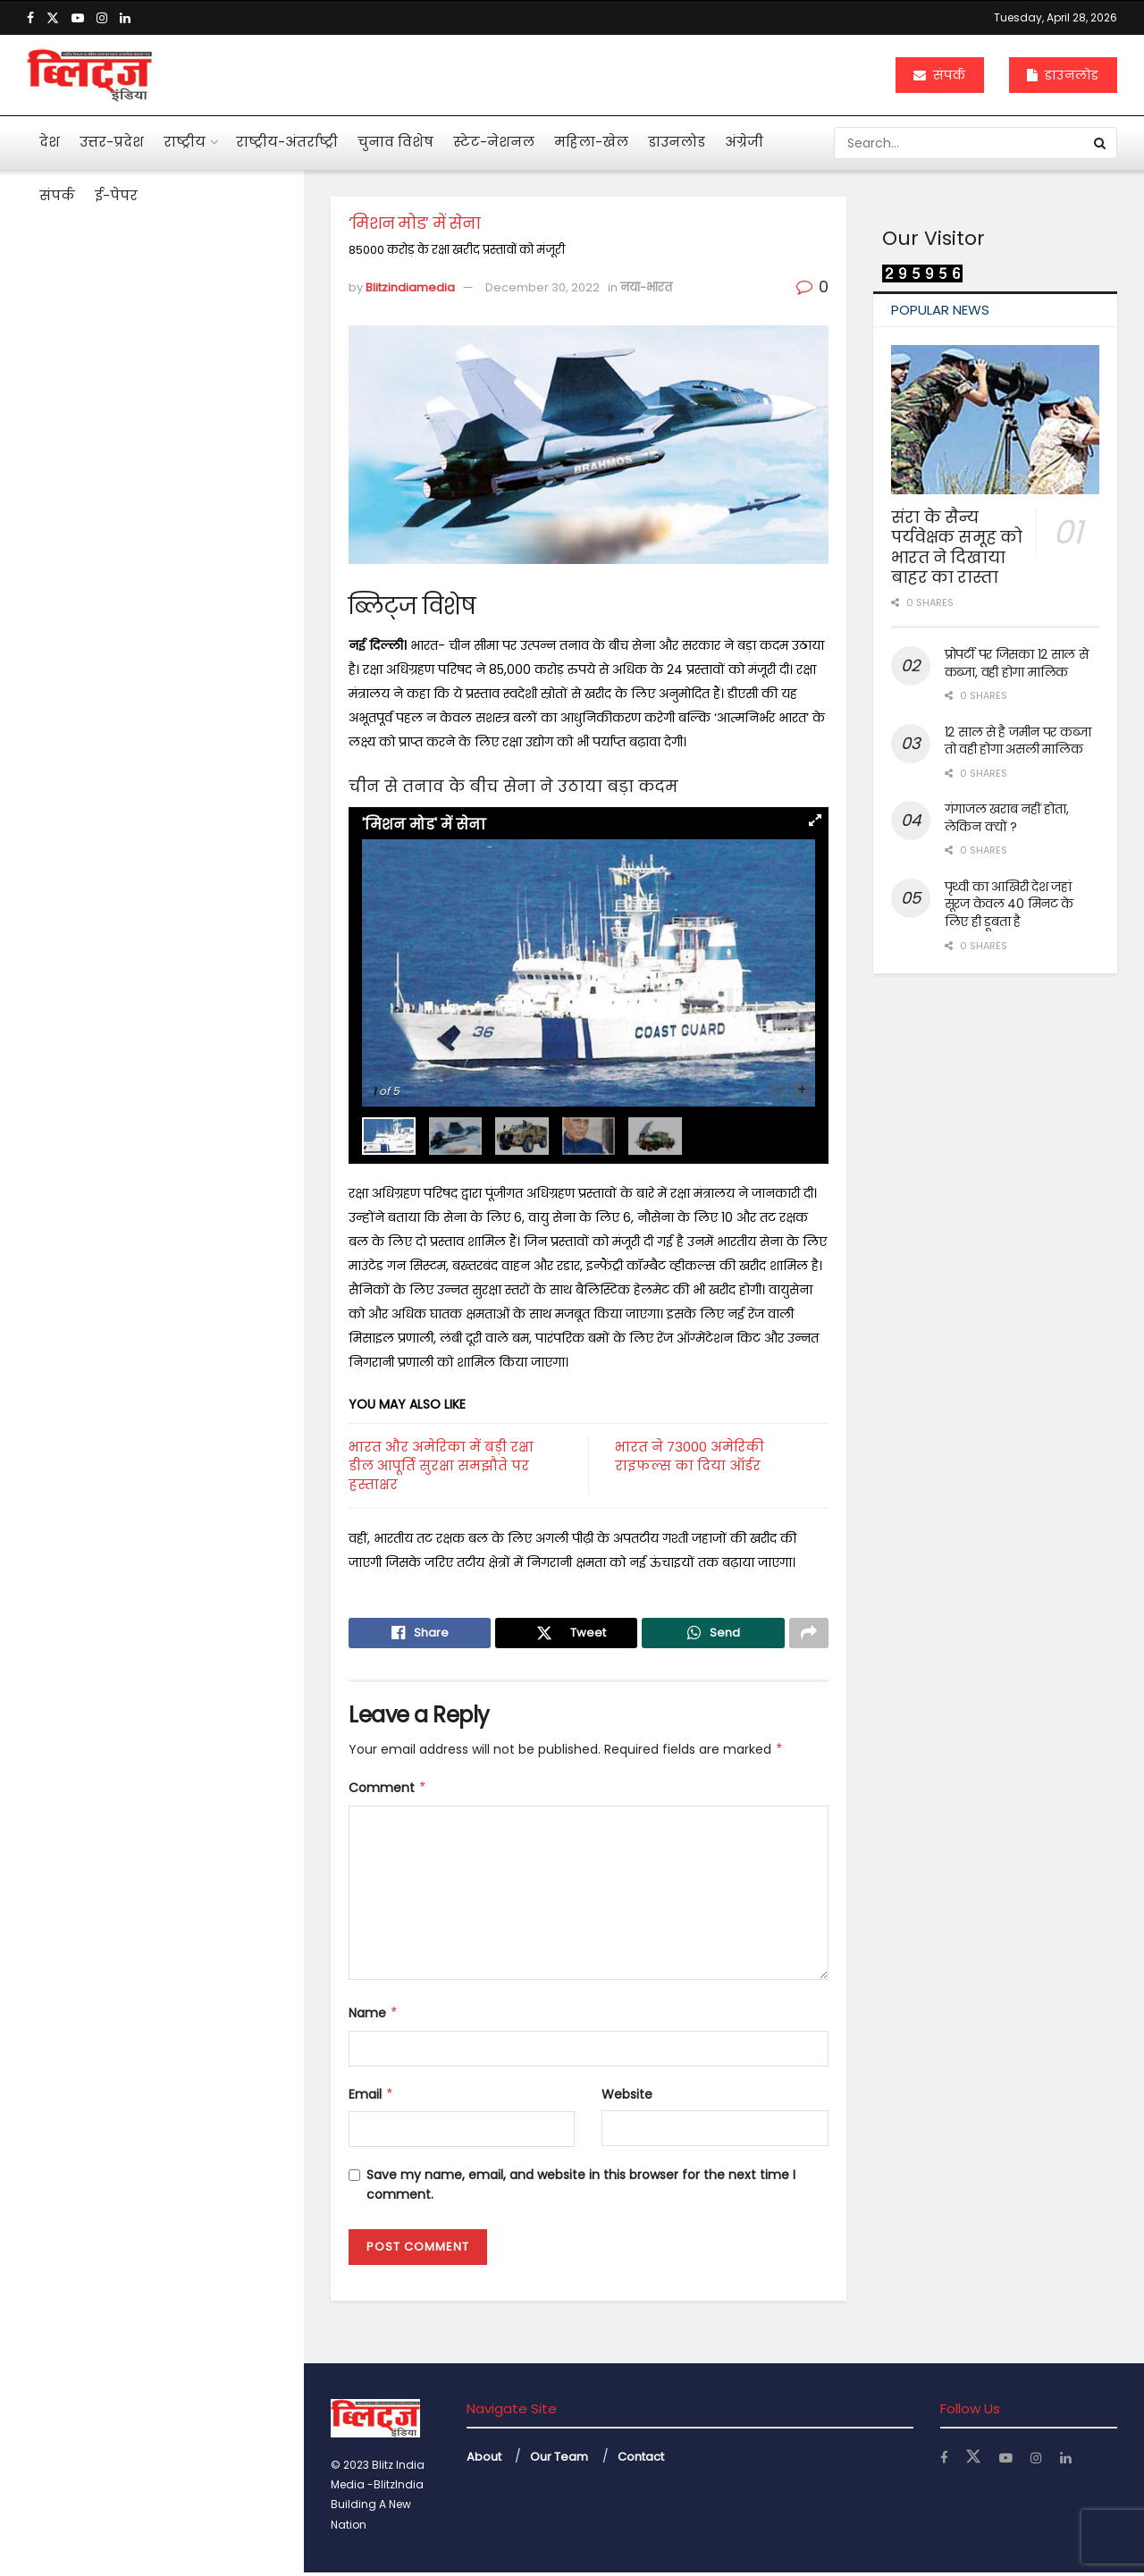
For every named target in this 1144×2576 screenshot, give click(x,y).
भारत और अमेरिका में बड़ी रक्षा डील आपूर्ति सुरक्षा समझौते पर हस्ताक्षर (441, 1465)
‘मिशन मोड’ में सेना (92, 312)
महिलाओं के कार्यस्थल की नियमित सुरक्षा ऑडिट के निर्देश (188, 1103)
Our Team (559, 2459)
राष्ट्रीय (185, 141)
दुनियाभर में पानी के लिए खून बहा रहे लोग (184, 1008)
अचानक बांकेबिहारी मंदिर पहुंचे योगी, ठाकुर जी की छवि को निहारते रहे (189, 1198)
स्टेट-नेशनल (493, 141)
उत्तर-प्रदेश (112, 141)
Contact (641, 2459)
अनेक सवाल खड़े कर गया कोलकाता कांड (162, 724)
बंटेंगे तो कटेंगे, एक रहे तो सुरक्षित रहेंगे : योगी (181, 1387)
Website (626, 2097)
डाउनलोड (1063, 75)
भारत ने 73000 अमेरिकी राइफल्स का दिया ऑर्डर (689, 1456)
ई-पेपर (116, 195)
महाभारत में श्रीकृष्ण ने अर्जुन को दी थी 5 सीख (185, 913)
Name (374, 2016)
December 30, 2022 (542, 287)
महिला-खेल (591, 141)
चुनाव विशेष (395, 141)
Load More (151, 1578)
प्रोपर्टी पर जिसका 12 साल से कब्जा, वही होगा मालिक (1017, 663)
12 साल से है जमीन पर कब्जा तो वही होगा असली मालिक (1018, 741)
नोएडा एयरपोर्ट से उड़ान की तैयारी (182, 1474)
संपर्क (939, 75)
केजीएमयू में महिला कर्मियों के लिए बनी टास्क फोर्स (188, 1292)
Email (371, 2097)
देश (49, 141)
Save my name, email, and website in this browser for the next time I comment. (580, 2187)
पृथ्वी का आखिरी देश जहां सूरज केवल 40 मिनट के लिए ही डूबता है (1009, 904)
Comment (388, 1791)
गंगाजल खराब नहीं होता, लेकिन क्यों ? (1007, 818)
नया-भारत (646, 287)
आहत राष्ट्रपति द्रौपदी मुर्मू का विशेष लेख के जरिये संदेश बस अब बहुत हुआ (184, 408)
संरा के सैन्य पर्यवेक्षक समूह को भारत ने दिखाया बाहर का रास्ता (956, 547)
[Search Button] (1101, 143)
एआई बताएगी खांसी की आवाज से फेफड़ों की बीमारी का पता (180, 819)
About (484, 2459)
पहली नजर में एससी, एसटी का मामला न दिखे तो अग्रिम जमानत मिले (179, 603)
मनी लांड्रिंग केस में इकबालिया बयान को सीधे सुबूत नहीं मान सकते (188, 501)
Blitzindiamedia (410, 287)
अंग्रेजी (744, 141)
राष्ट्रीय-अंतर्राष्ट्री (287, 141)
